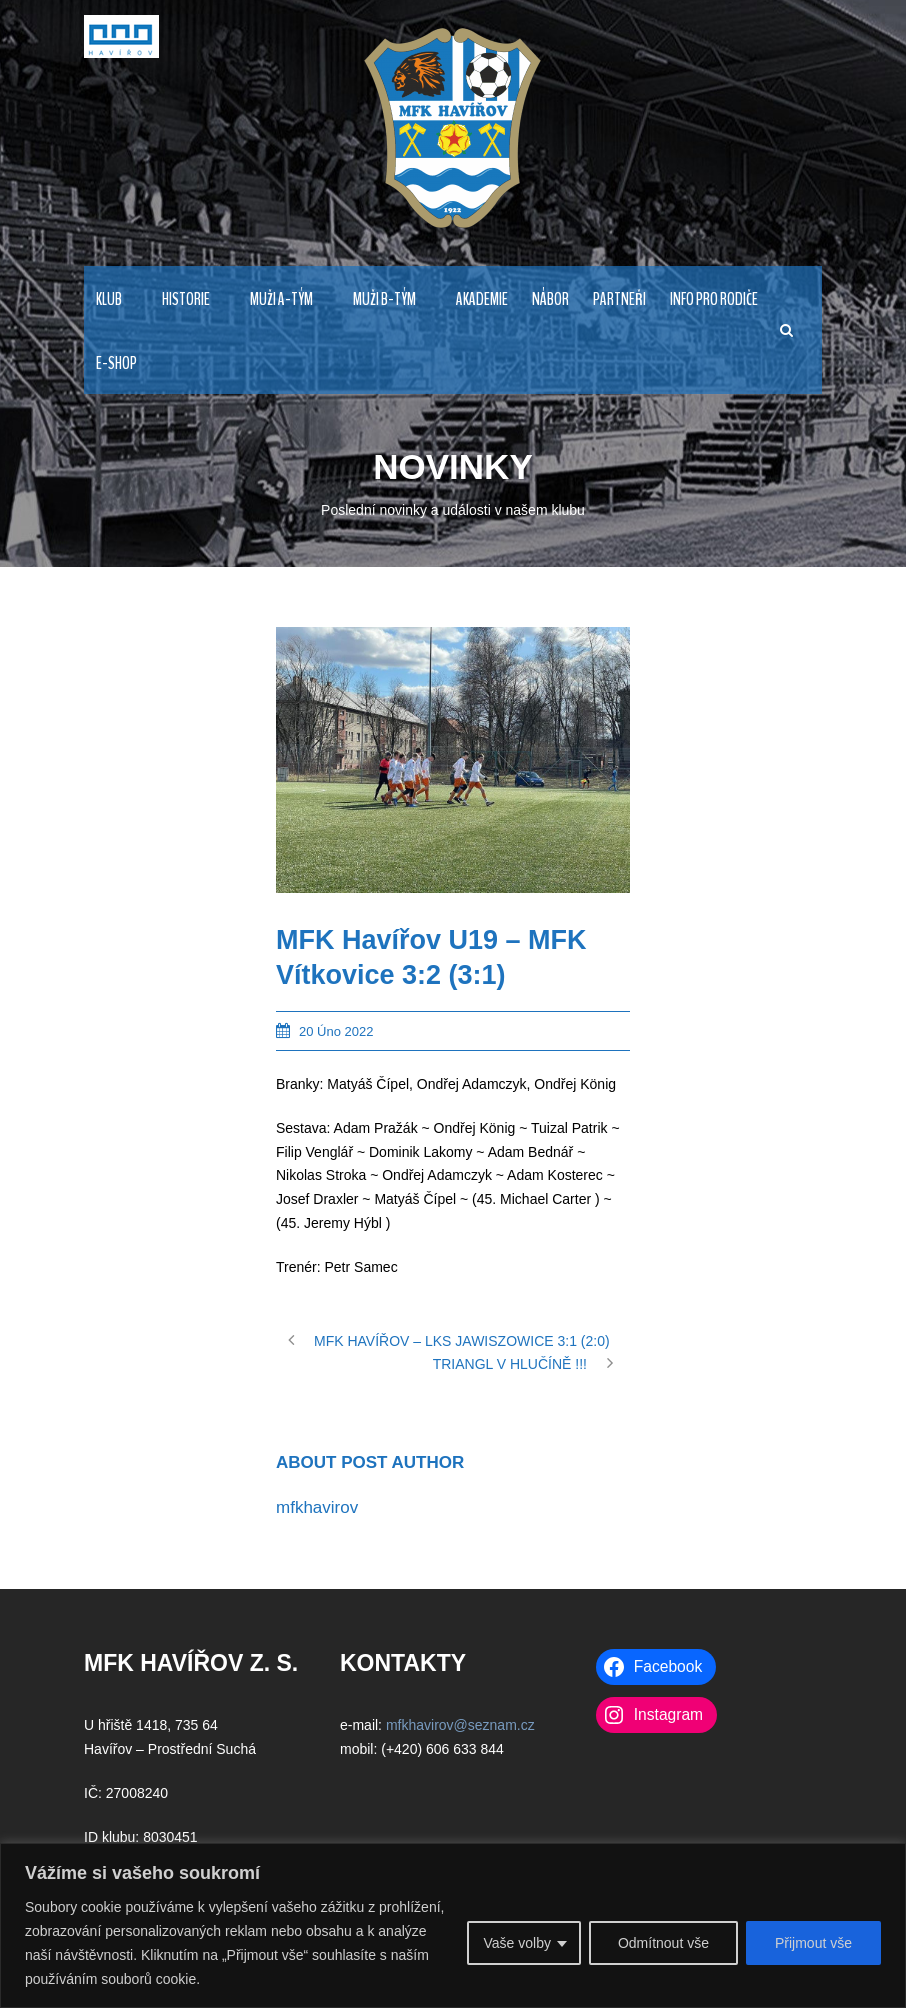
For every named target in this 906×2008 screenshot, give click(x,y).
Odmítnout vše (663, 1943)
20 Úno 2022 (336, 1031)
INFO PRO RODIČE (714, 299)
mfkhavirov (317, 1507)
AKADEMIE (482, 299)
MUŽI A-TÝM (281, 299)
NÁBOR (550, 299)
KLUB (109, 299)
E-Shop (116, 363)
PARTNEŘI (619, 299)
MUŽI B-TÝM (384, 299)
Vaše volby (516, 1943)
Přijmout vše (813, 1943)
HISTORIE (186, 299)
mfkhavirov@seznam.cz (460, 1725)
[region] (453, 1925)
